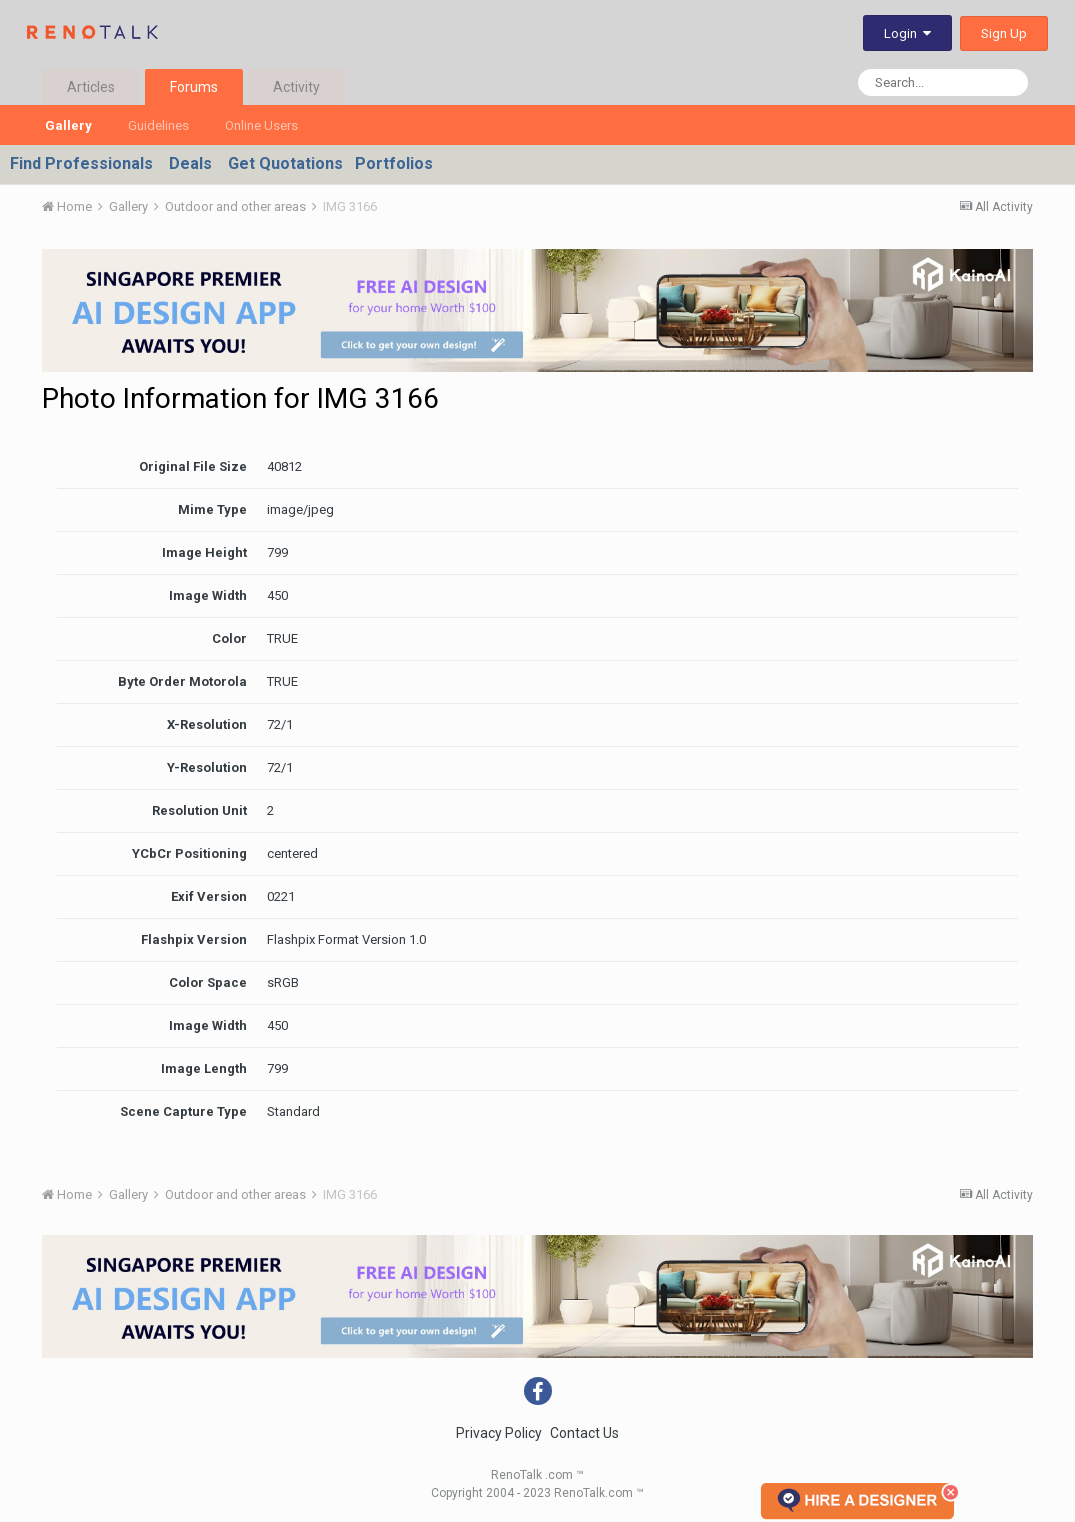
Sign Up (1004, 33)
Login (907, 33)
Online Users (261, 125)
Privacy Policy (499, 1433)
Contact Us (584, 1433)
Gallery (68, 125)
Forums (194, 87)
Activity (296, 87)
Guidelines (158, 125)
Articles (91, 87)
